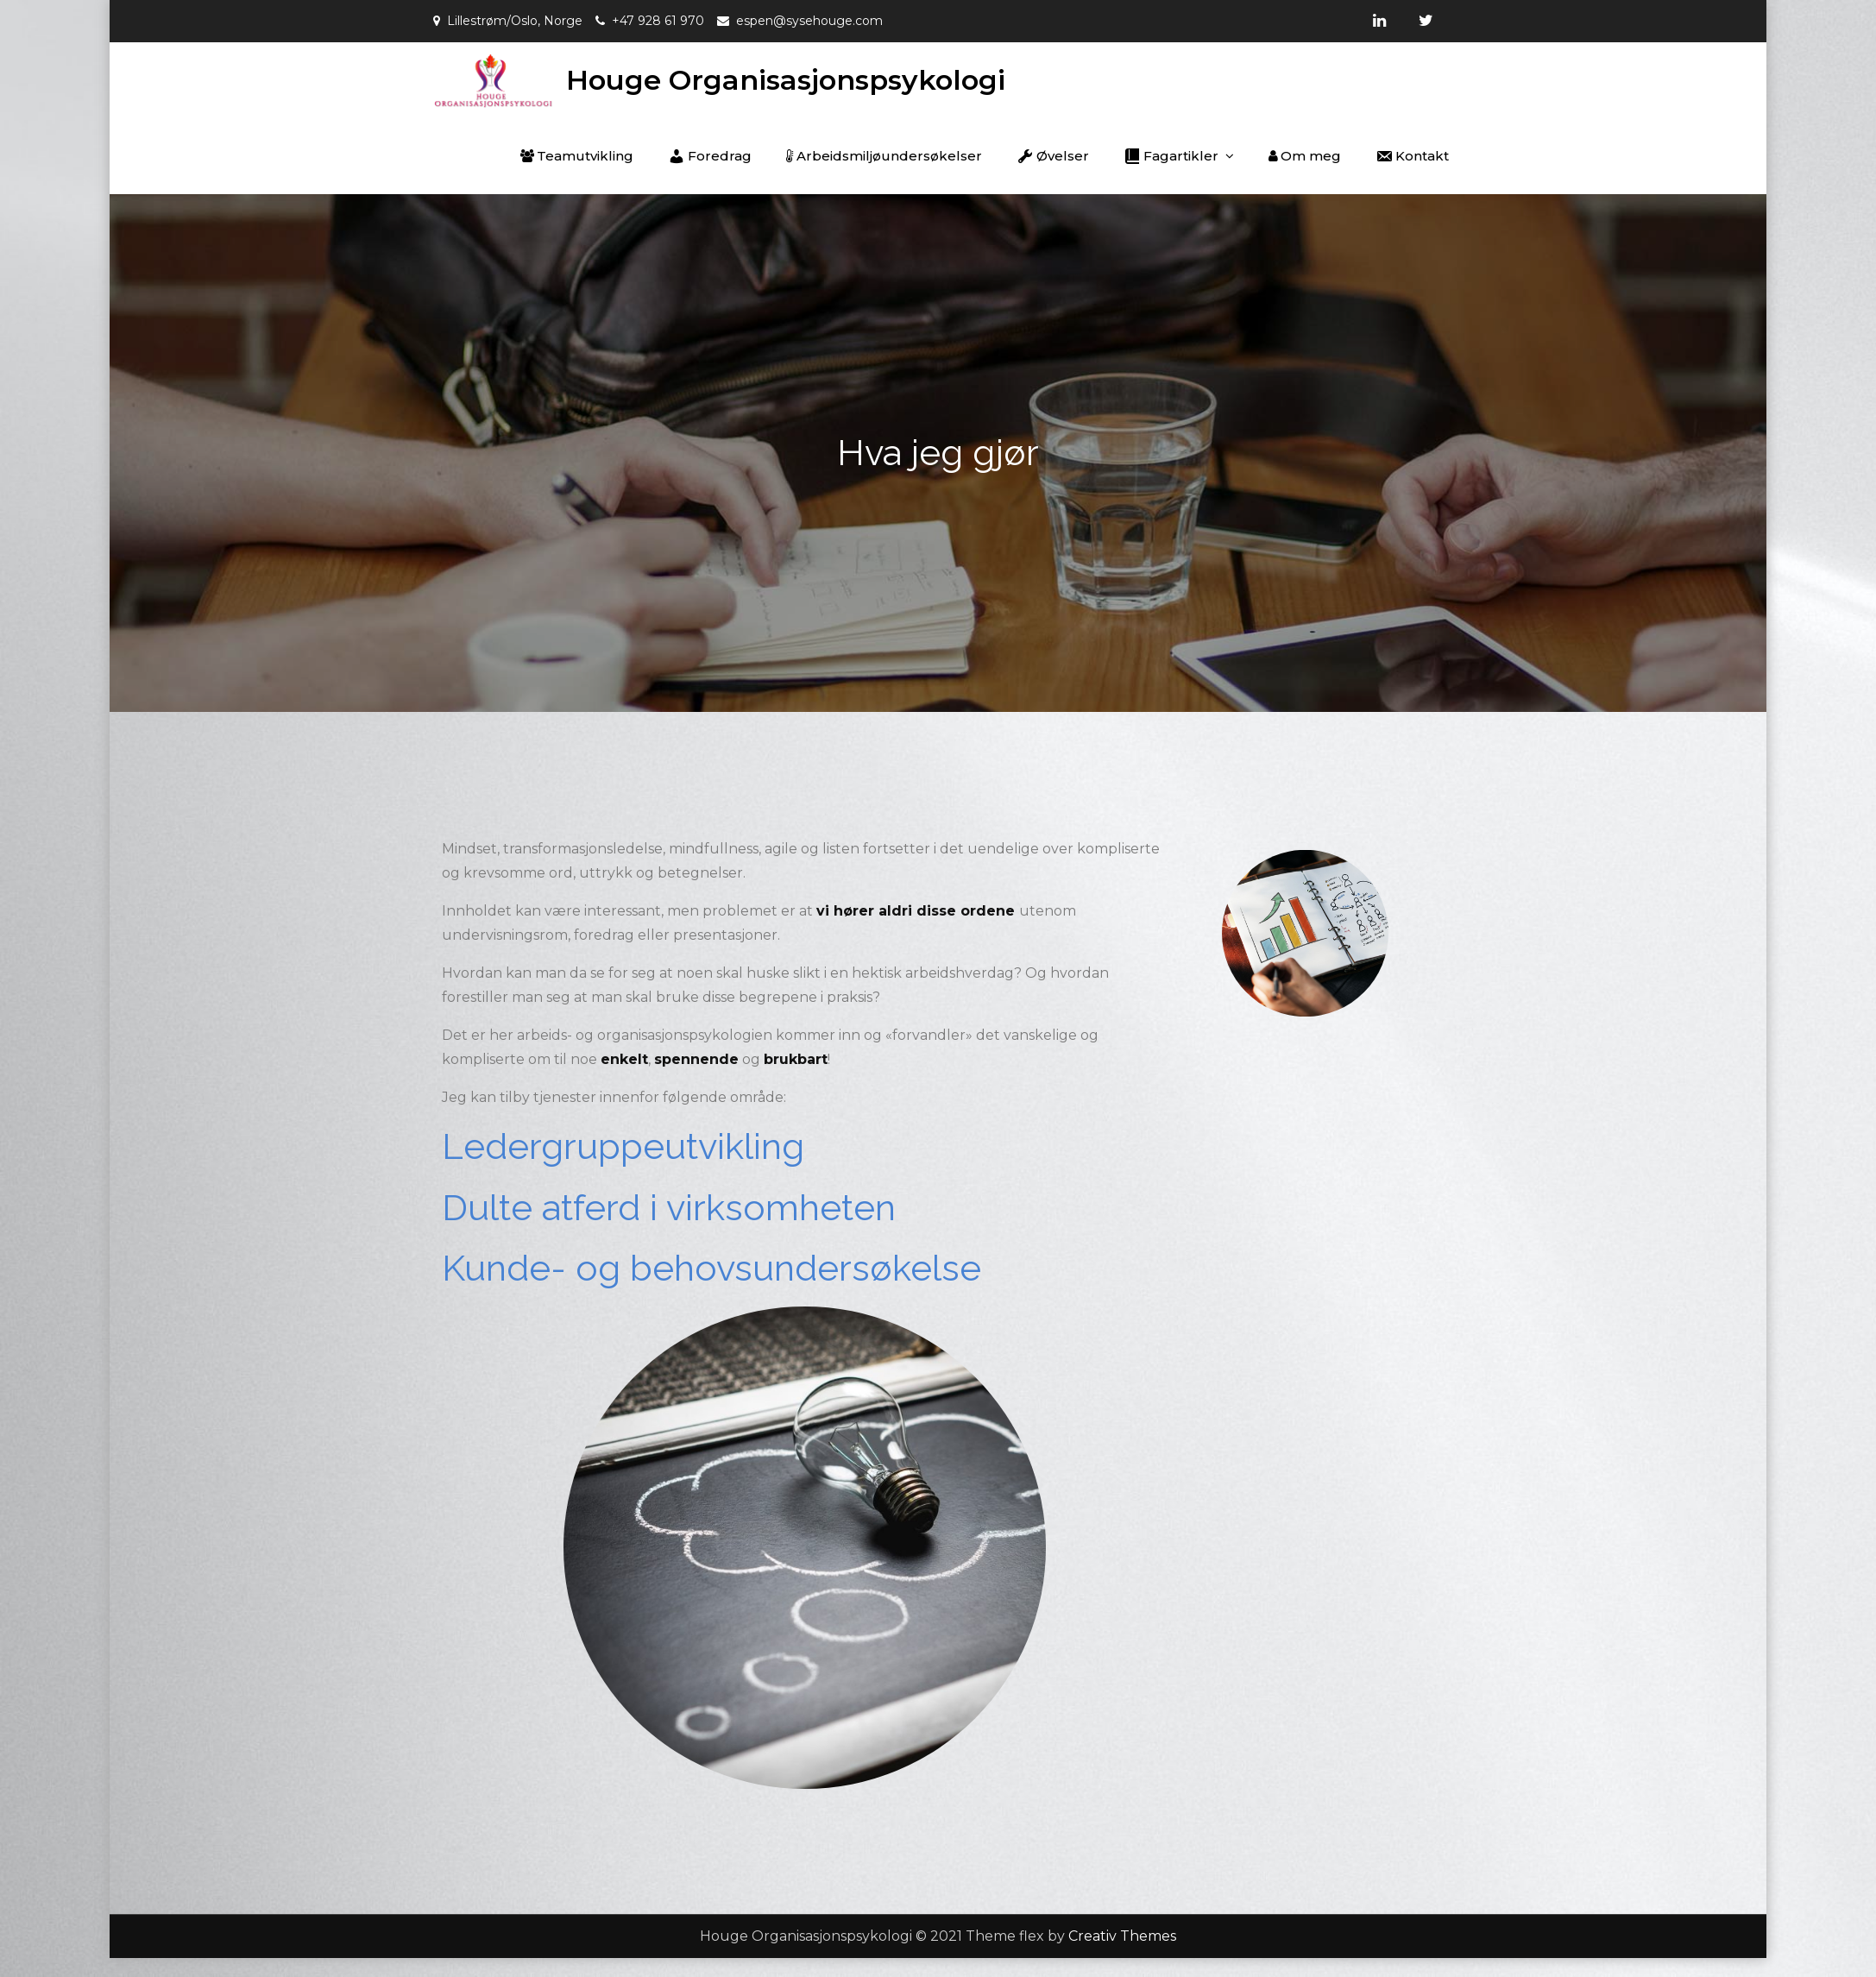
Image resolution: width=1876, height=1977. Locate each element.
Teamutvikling (576, 156)
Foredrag (710, 156)
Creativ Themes (1122, 1936)
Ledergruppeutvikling (623, 1146)
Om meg (1305, 156)
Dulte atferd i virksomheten (669, 1208)
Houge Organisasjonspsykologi (785, 80)
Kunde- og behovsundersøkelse (711, 1268)
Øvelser (1053, 156)
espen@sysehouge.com (809, 20)
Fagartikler (1171, 156)
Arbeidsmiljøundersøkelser (884, 156)
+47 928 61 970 (658, 20)
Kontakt (1412, 156)
